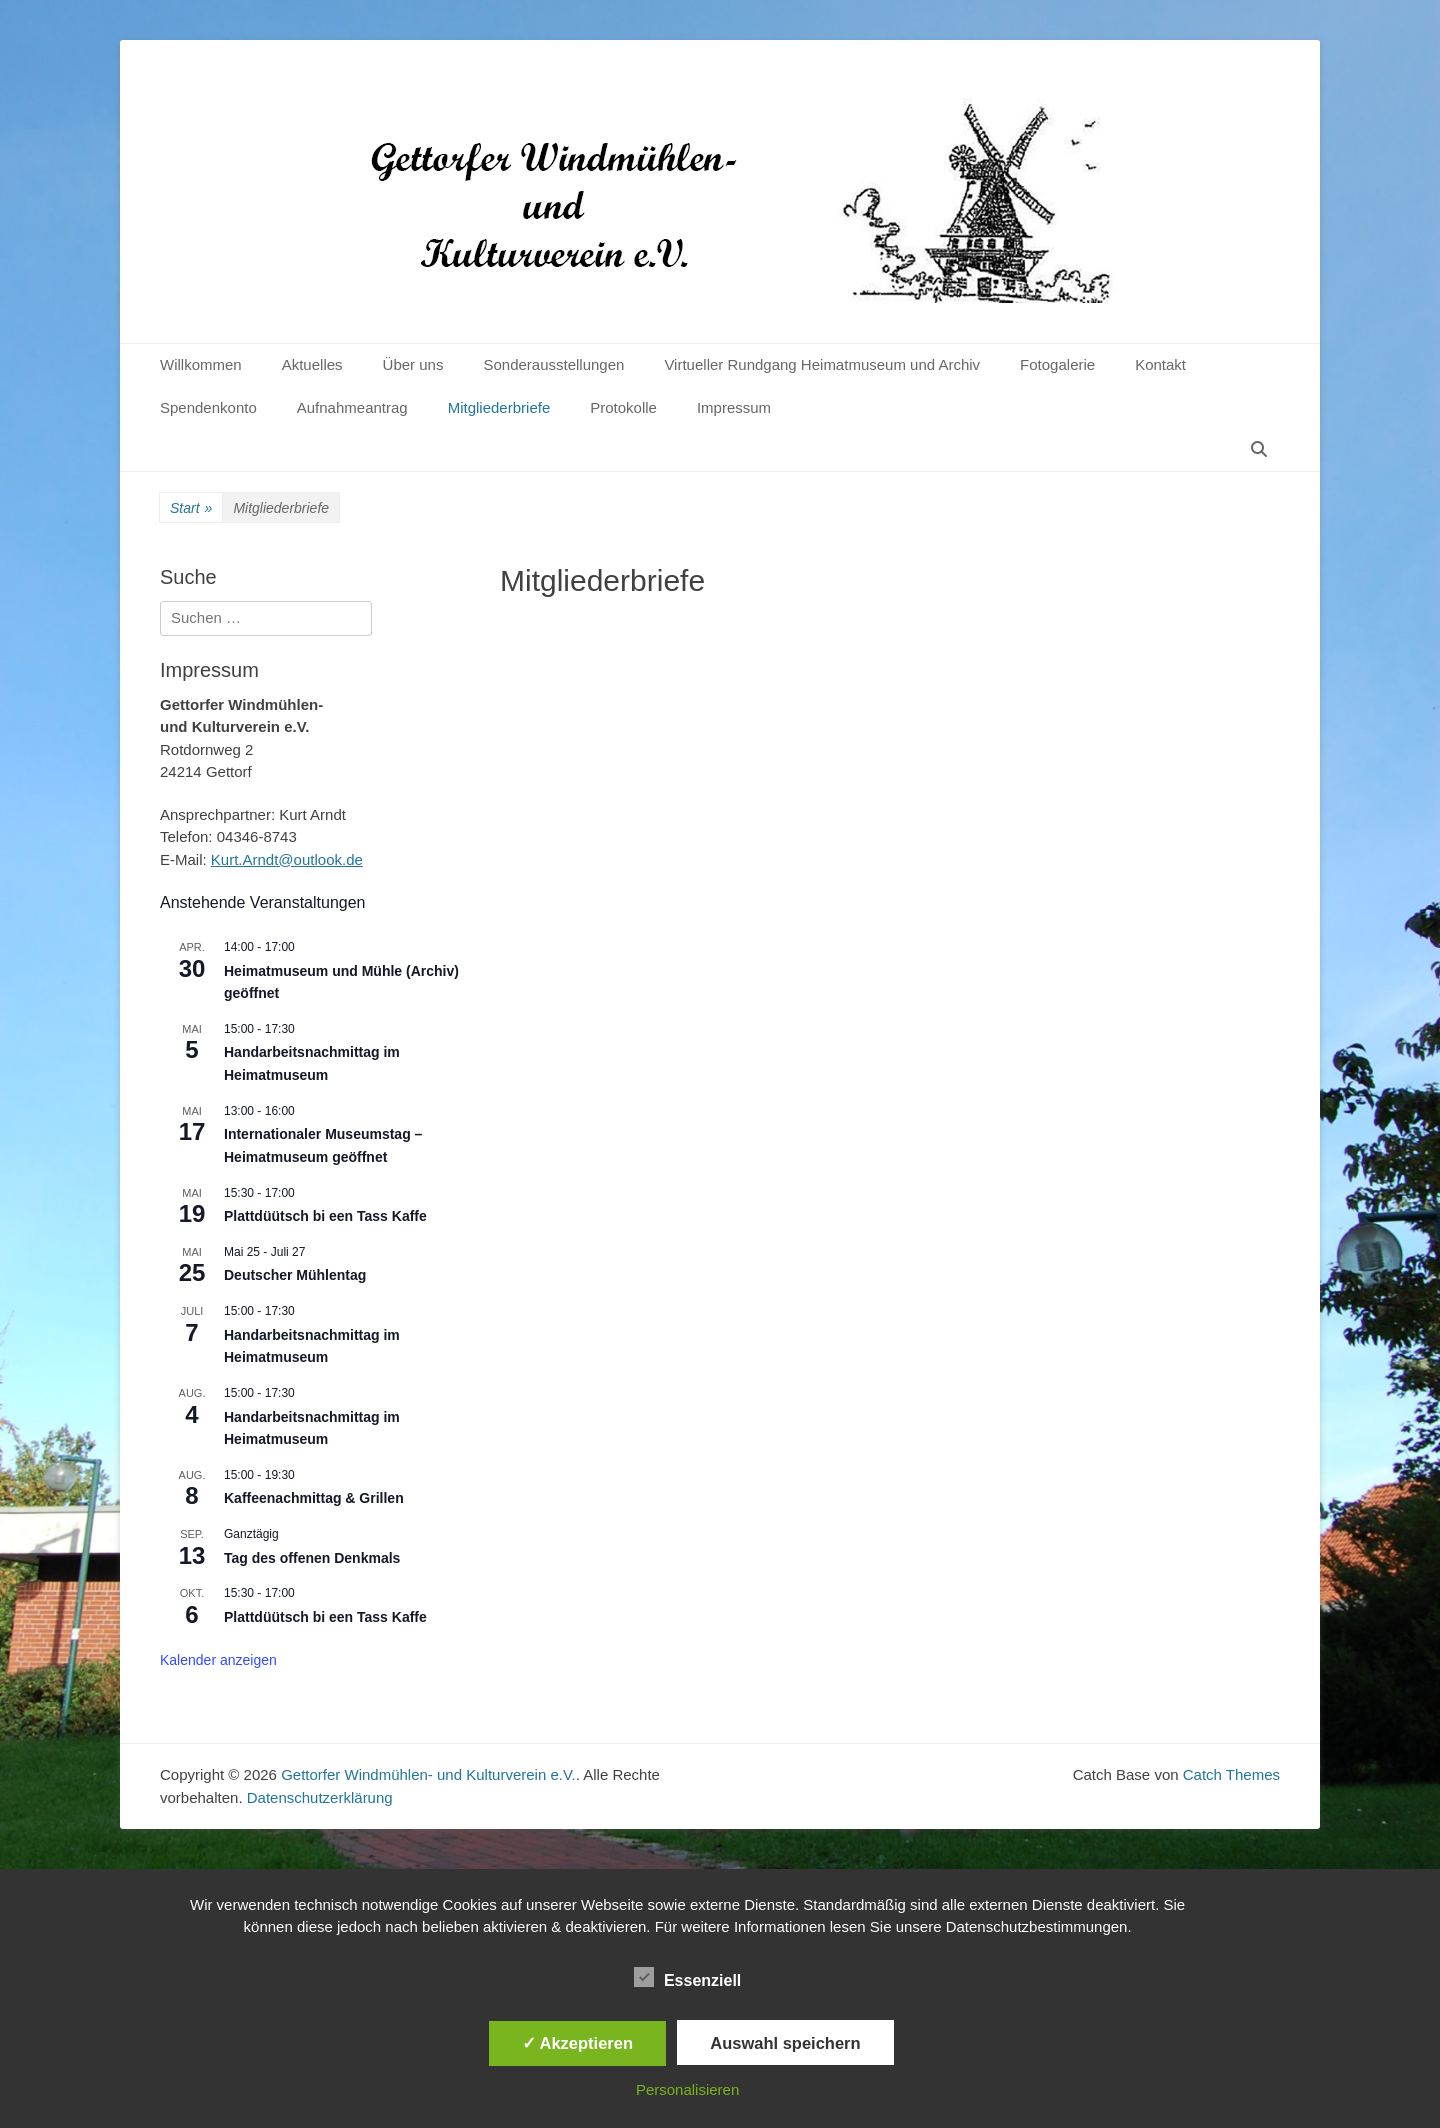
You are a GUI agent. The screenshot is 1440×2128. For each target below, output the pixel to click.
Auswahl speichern (785, 2043)
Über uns (413, 364)
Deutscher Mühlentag (295, 1275)
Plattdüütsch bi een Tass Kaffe (325, 1216)
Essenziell (687, 1977)
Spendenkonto (208, 407)
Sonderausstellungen (553, 364)
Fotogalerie (1057, 364)
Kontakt (1160, 364)
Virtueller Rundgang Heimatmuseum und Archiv (822, 364)
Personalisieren (687, 2089)
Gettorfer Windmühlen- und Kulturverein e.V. (428, 1774)
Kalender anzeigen (218, 1660)
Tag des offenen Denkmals (312, 1558)
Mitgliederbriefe (499, 407)
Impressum (734, 407)
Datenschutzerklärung (320, 1797)
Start (191, 508)
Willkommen (201, 364)
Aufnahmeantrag (352, 407)
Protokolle (623, 407)
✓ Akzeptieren (578, 2043)
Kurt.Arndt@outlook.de (287, 859)
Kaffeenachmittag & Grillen (314, 1498)
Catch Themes (1231, 1774)
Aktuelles (312, 364)
